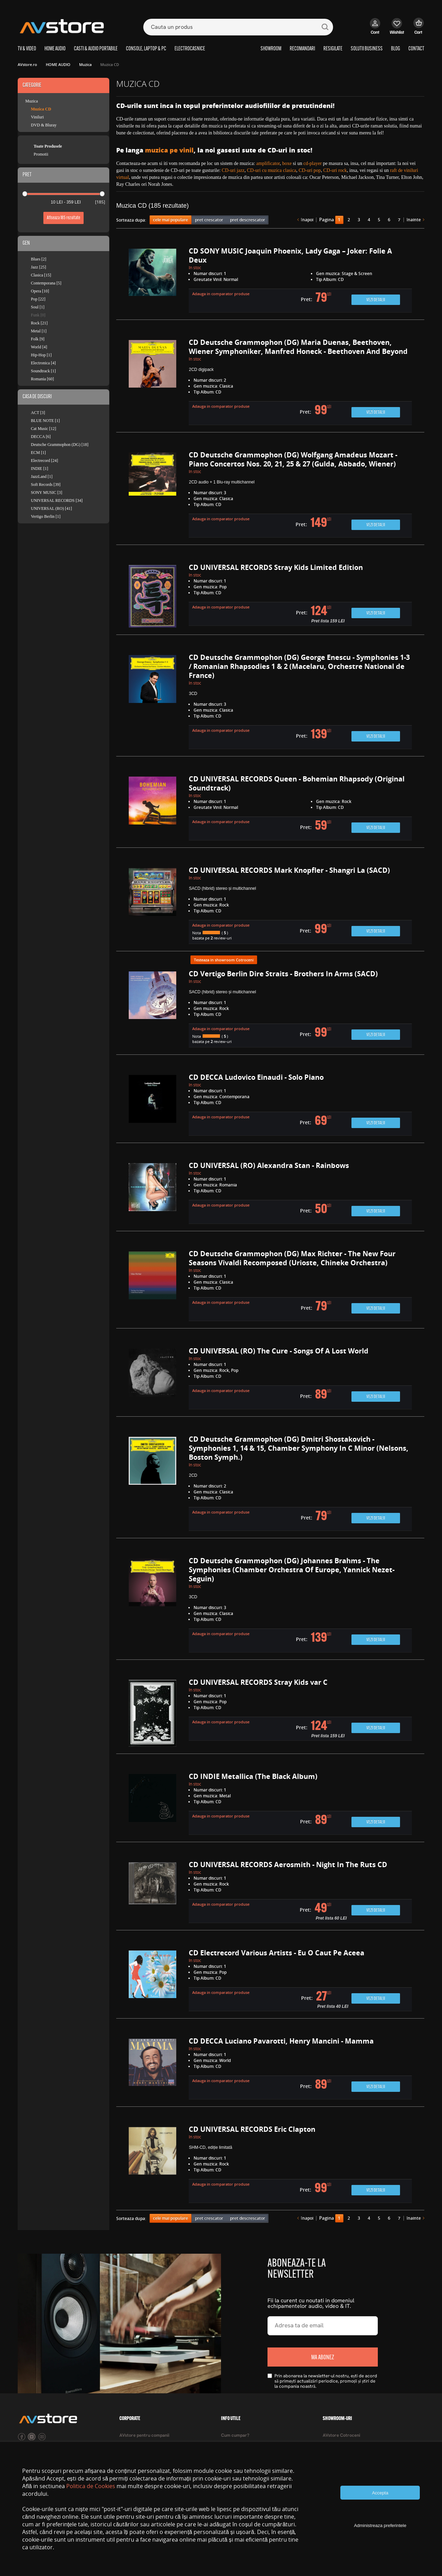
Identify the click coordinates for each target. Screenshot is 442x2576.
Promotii (41, 154)
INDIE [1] (39, 468)
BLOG (395, 49)
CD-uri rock (335, 170)
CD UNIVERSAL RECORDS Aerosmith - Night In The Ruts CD (288, 1864)
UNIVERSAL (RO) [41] (51, 508)
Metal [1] (38, 331)
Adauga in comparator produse (220, 293)
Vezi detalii (375, 300)
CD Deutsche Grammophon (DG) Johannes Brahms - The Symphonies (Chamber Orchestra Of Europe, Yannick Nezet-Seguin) (291, 1569)
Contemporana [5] (46, 283)
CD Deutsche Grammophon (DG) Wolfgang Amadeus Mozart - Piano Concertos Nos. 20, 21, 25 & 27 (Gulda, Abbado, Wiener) (293, 459)
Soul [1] (37, 307)
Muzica (31, 101)
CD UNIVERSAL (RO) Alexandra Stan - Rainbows (269, 1165)
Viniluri (37, 117)
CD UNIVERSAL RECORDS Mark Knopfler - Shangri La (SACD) (289, 870)
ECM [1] (38, 452)
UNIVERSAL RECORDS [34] (57, 500)
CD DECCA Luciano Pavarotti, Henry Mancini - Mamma (281, 2041)
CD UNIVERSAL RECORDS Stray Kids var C (258, 1682)
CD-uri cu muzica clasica (271, 170)
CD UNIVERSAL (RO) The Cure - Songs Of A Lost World (278, 1351)
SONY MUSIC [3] (46, 492)
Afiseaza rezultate (63, 218)
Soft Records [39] (45, 484)
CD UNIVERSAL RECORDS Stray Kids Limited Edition (276, 567)
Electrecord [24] (44, 460)
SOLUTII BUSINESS (367, 49)
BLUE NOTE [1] (45, 420)
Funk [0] (38, 315)
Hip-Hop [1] (41, 355)
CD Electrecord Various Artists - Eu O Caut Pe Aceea (276, 1952)
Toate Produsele (48, 146)
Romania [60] (42, 378)
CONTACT (416, 49)
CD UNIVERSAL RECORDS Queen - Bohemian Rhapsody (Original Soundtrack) (297, 783)
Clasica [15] (41, 275)
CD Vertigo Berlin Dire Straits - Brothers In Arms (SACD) (283, 973)
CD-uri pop (310, 170)
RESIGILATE (332, 49)
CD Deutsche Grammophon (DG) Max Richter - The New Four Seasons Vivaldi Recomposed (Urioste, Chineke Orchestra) (292, 1258)
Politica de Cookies (90, 2486)
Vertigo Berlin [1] (45, 516)
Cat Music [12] (43, 428)
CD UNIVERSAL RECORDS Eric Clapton (252, 2129)
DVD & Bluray (44, 125)
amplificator (268, 163)
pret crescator (209, 220)
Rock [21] (39, 323)
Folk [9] (37, 339)
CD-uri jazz (233, 170)
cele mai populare (170, 220)
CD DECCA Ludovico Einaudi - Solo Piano (256, 1077)
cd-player (312, 163)
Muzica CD (41, 109)
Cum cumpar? (235, 2435)
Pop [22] (38, 299)
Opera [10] (40, 291)
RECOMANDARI (302, 49)
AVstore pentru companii (144, 2435)
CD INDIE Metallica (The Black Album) (253, 1776)
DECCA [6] (41, 436)
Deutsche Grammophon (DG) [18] (59, 444)
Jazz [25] (38, 267)
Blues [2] (38, 259)
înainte (414, 219)
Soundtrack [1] (43, 370)
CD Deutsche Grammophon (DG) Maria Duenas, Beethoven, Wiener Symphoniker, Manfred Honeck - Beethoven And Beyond (298, 347)
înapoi (307, 219)
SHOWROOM (271, 49)
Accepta (380, 2492)
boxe (286, 163)
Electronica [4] (43, 363)
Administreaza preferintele (380, 2525)
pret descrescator (247, 220)
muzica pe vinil (169, 150)
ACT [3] (38, 412)
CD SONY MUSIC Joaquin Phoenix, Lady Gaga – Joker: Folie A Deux (290, 255)
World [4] (39, 347)
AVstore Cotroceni (341, 2435)
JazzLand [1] (41, 476)
